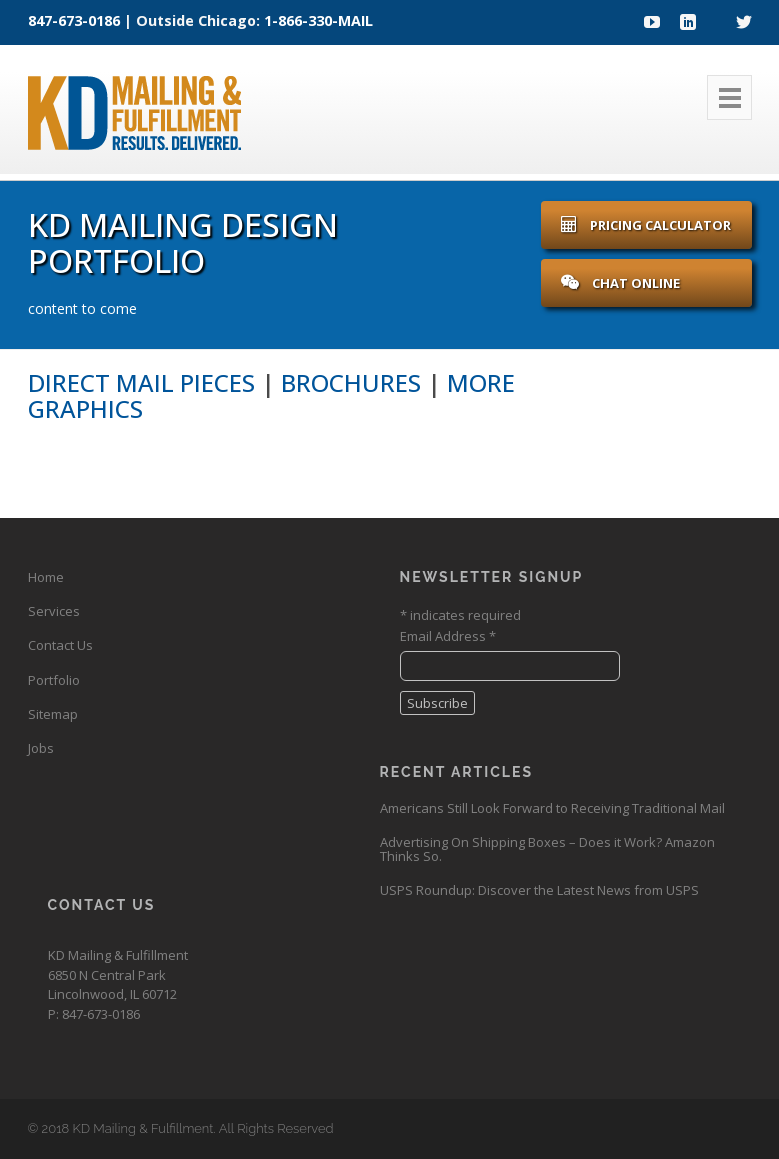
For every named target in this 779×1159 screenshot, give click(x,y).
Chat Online (620, 283)
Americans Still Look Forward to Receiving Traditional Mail (552, 808)
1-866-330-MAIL (318, 20)
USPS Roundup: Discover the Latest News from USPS (539, 890)
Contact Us (60, 645)
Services (54, 611)
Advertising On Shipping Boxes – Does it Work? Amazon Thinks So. (547, 849)
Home (46, 577)
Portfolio (54, 680)
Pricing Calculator (646, 225)
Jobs (41, 748)
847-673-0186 (74, 20)
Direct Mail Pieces (141, 382)
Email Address (448, 636)
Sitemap (53, 714)
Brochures (351, 382)
